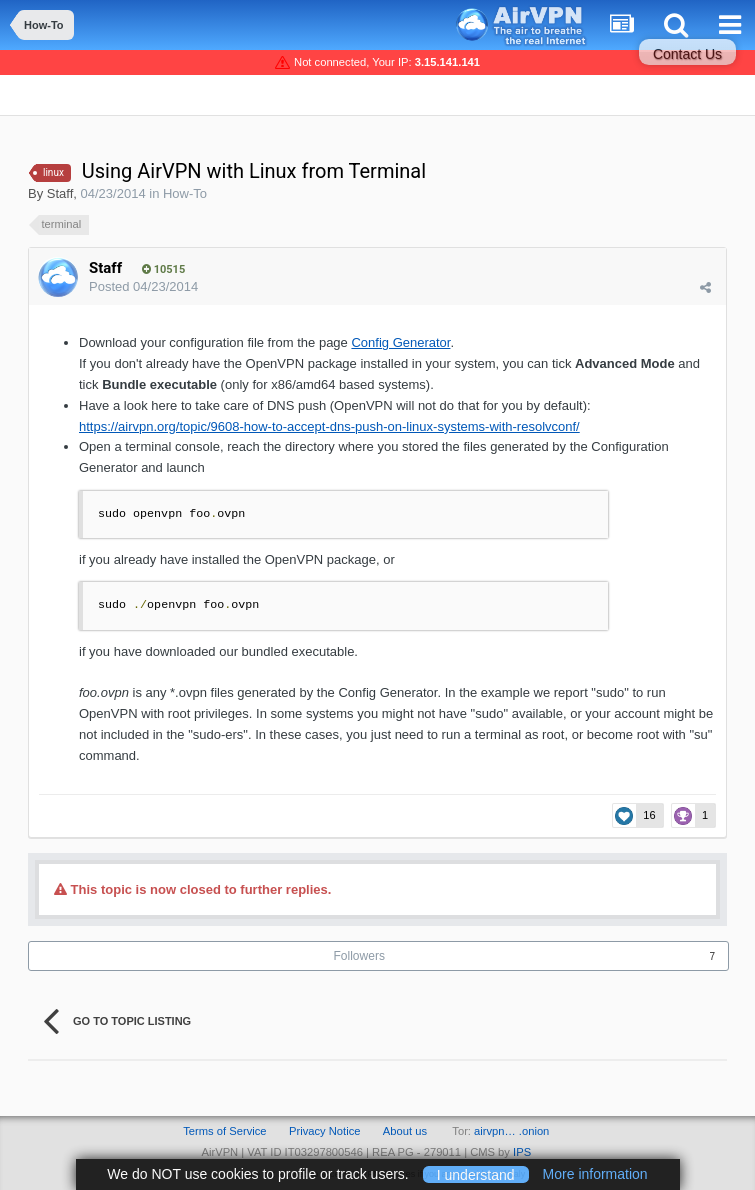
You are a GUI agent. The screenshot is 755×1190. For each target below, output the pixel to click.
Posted (143, 286)
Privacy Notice (325, 1131)
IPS (522, 1152)
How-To (185, 193)
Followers (359, 956)
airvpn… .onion (511, 1131)
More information (595, 1174)
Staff (60, 193)
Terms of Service (224, 1131)
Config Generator (400, 342)
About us (405, 1131)
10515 (163, 269)
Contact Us (687, 54)
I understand (476, 1174)
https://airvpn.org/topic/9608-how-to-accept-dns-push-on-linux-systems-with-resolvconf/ (329, 426)
